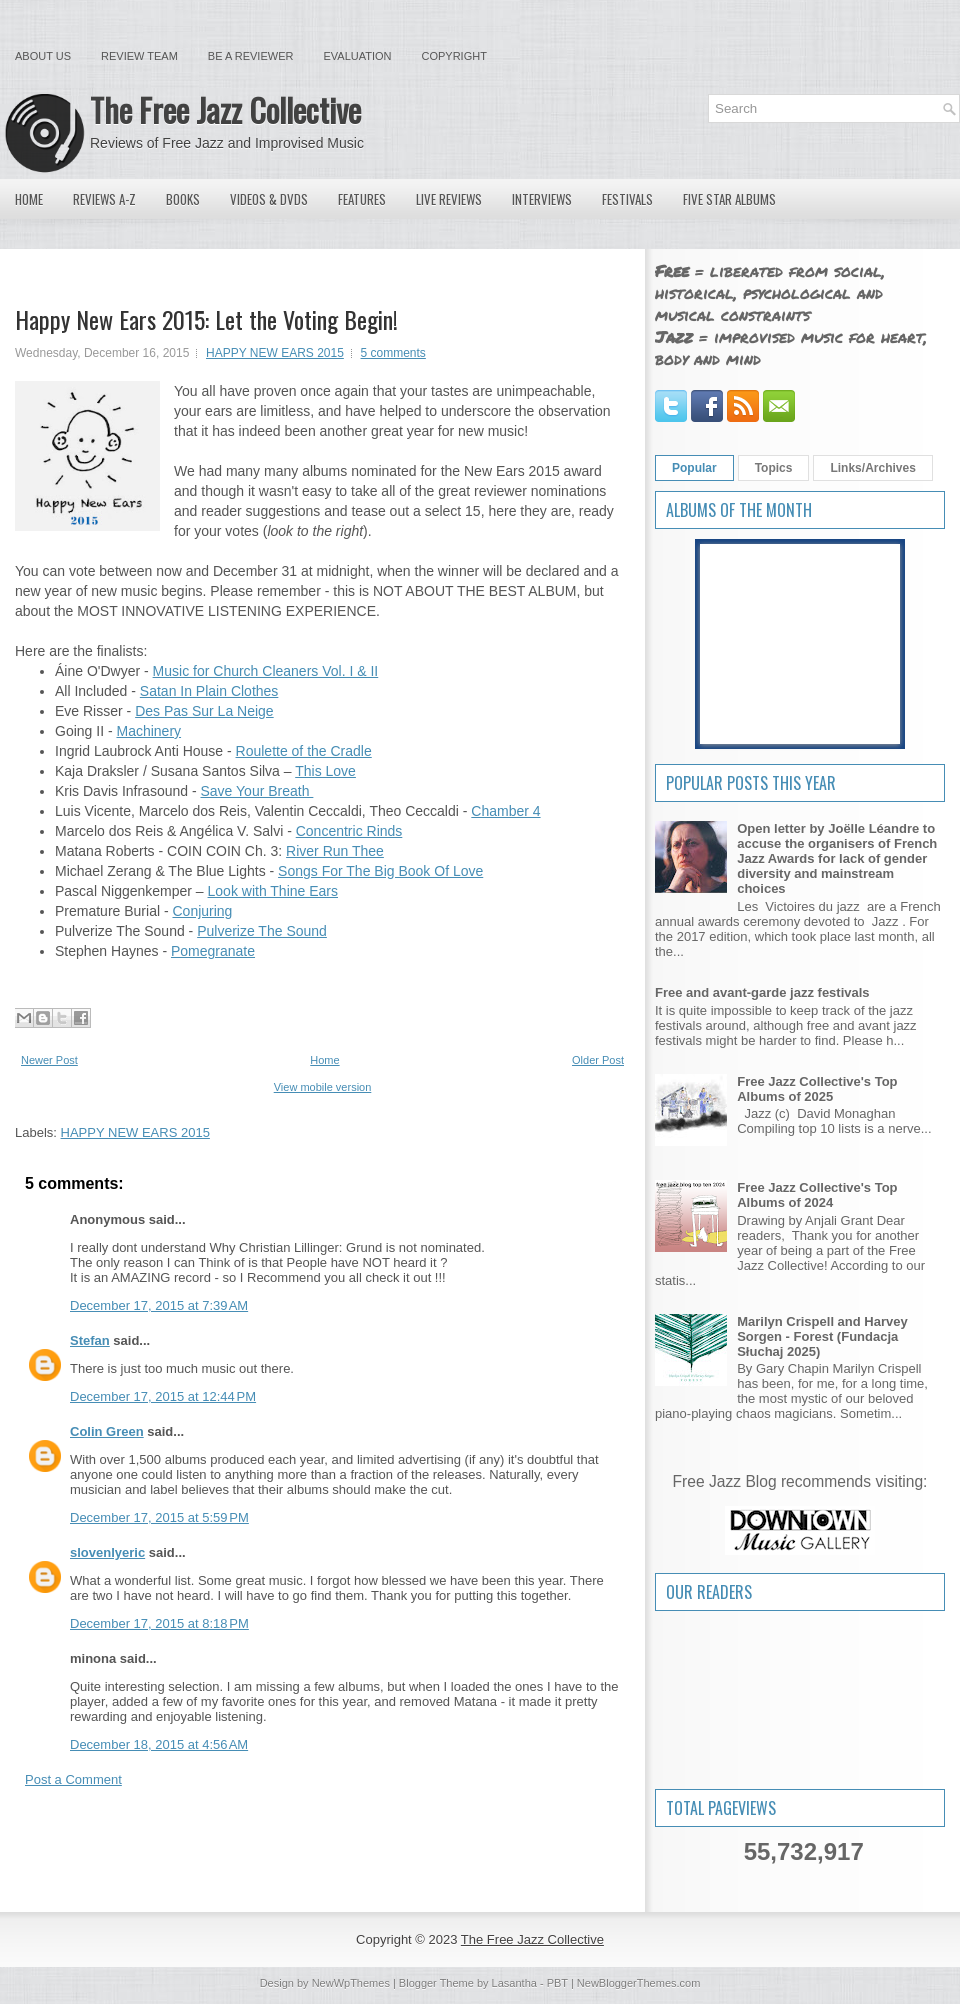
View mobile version (323, 1087)
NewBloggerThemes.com (639, 1983)
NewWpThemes (351, 1983)
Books (183, 199)
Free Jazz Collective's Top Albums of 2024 (817, 1195)
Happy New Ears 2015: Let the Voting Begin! (206, 319)
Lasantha (514, 1983)
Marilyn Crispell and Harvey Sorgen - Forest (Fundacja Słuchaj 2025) (822, 1336)
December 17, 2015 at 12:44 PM (163, 1396)
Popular (694, 468)
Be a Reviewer (251, 56)
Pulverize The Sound (262, 931)
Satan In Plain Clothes (209, 691)
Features (362, 199)
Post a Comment (73, 1779)
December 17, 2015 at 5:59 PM (159, 1517)
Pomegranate (213, 951)
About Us (43, 56)
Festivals (627, 199)
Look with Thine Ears (273, 891)
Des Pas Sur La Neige (204, 711)
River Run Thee (335, 851)
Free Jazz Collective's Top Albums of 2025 (817, 1089)
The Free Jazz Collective (225, 109)
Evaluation (357, 56)
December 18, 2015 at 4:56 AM (159, 1744)
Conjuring (202, 911)
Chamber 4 (505, 811)
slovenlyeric (107, 1552)
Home (29, 199)
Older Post (598, 1060)
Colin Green (107, 1431)
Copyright (454, 56)
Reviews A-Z (104, 199)
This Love (325, 771)
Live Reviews (449, 199)
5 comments (393, 353)
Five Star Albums (729, 199)
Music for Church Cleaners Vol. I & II (266, 671)
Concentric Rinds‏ (349, 831)
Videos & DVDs (269, 199)
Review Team (139, 56)
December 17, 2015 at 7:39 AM (159, 1305)
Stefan (90, 1340)
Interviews (542, 199)
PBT (557, 1983)
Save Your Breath (257, 791)
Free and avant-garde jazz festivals (762, 992)
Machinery (148, 731)
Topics (774, 468)
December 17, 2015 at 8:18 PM (159, 1623)
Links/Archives (872, 468)
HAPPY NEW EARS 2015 (275, 353)
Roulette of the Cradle (304, 751)
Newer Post (49, 1060)
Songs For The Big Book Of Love (380, 871)
